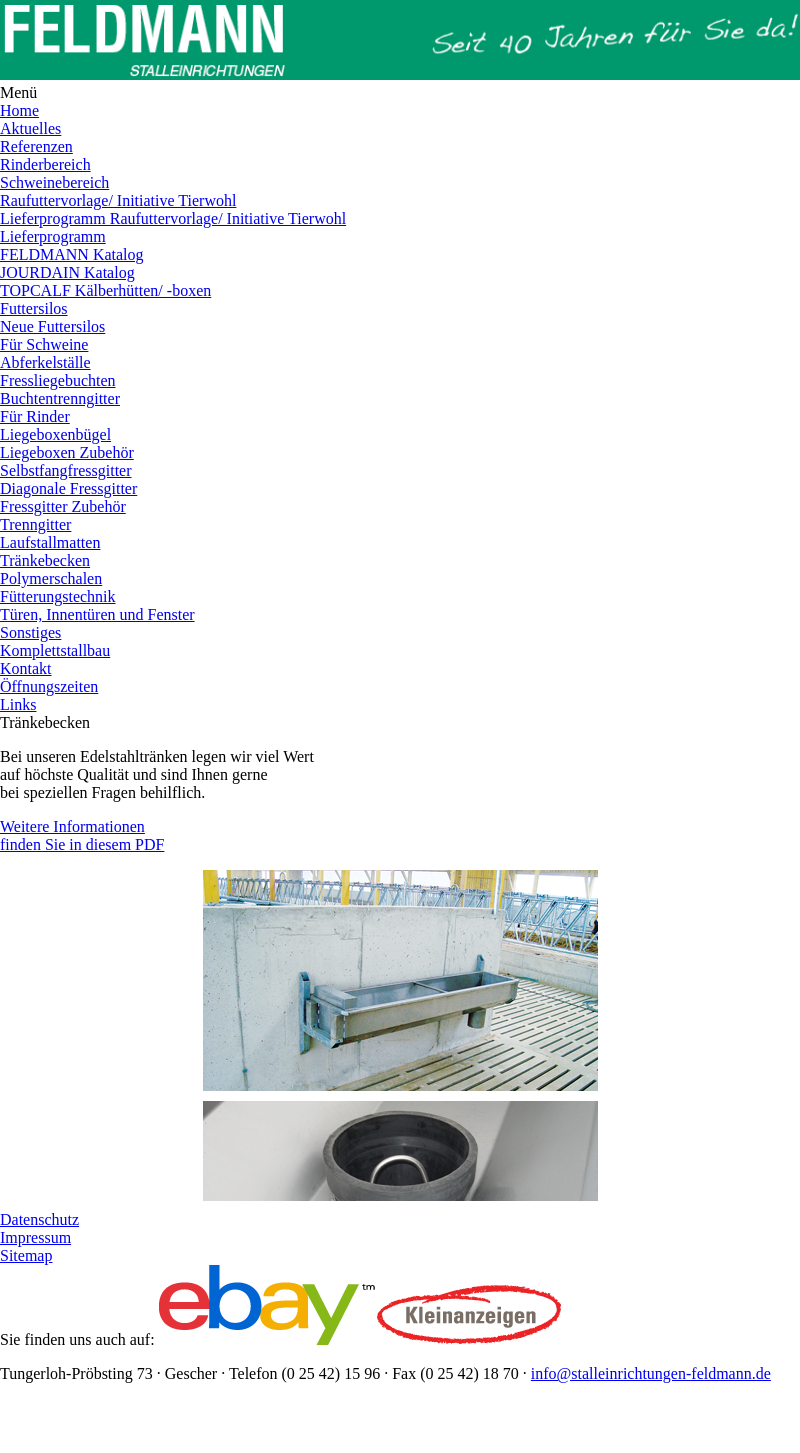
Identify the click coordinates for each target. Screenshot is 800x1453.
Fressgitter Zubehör (63, 506)
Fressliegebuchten (58, 380)
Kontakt (26, 668)
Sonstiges (30, 632)
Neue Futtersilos (52, 326)
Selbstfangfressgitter (66, 470)
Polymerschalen (51, 578)
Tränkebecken (45, 560)
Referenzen (36, 146)
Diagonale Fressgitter (68, 488)
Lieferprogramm (53, 236)
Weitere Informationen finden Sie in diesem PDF (82, 835)
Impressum (35, 1237)
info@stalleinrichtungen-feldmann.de (651, 1373)
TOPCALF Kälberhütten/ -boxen (105, 290)
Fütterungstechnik (58, 596)
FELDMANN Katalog (72, 254)
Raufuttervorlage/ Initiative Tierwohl (118, 200)
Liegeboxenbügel (55, 434)
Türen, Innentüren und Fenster (97, 614)
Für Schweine (44, 344)
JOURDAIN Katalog (67, 272)
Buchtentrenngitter (60, 398)
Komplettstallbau (55, 650)
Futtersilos (34, 308)
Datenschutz (39, 1219)
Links (18, 704)
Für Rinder (35, 416)
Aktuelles (30, 128)
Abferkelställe (45, 362)
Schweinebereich (54, 182)
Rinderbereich (45, 164)
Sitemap (26, 1255)
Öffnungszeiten (49, 686)
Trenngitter (35, 524)
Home (19, 110)
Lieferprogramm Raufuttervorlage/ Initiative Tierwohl (173, 218)
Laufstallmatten (50, 542)
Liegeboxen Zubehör (67, 452)
